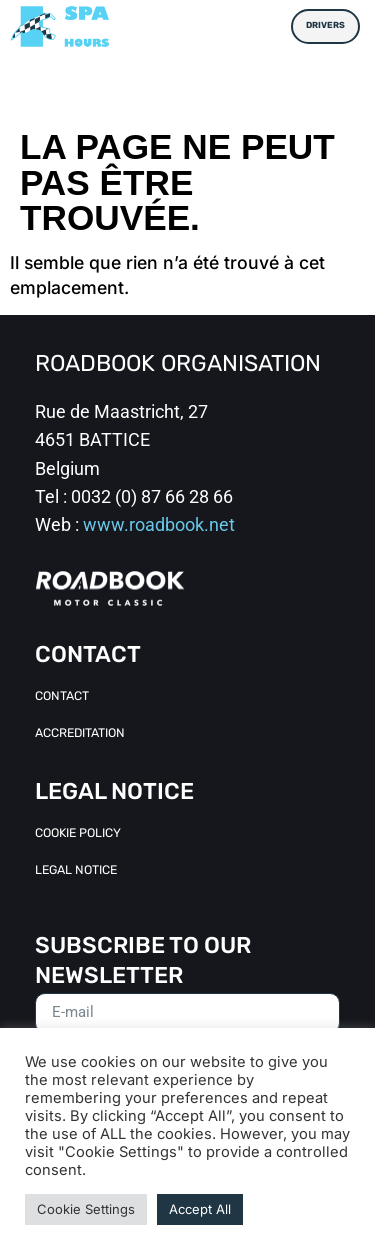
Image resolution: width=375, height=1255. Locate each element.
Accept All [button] (200, 1209)
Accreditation (80, 734)
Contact (62, 697)
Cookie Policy (78, 834)
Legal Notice (76, 871)
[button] (264, 26)
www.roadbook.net (159, 525)
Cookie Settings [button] (86, 1209)
